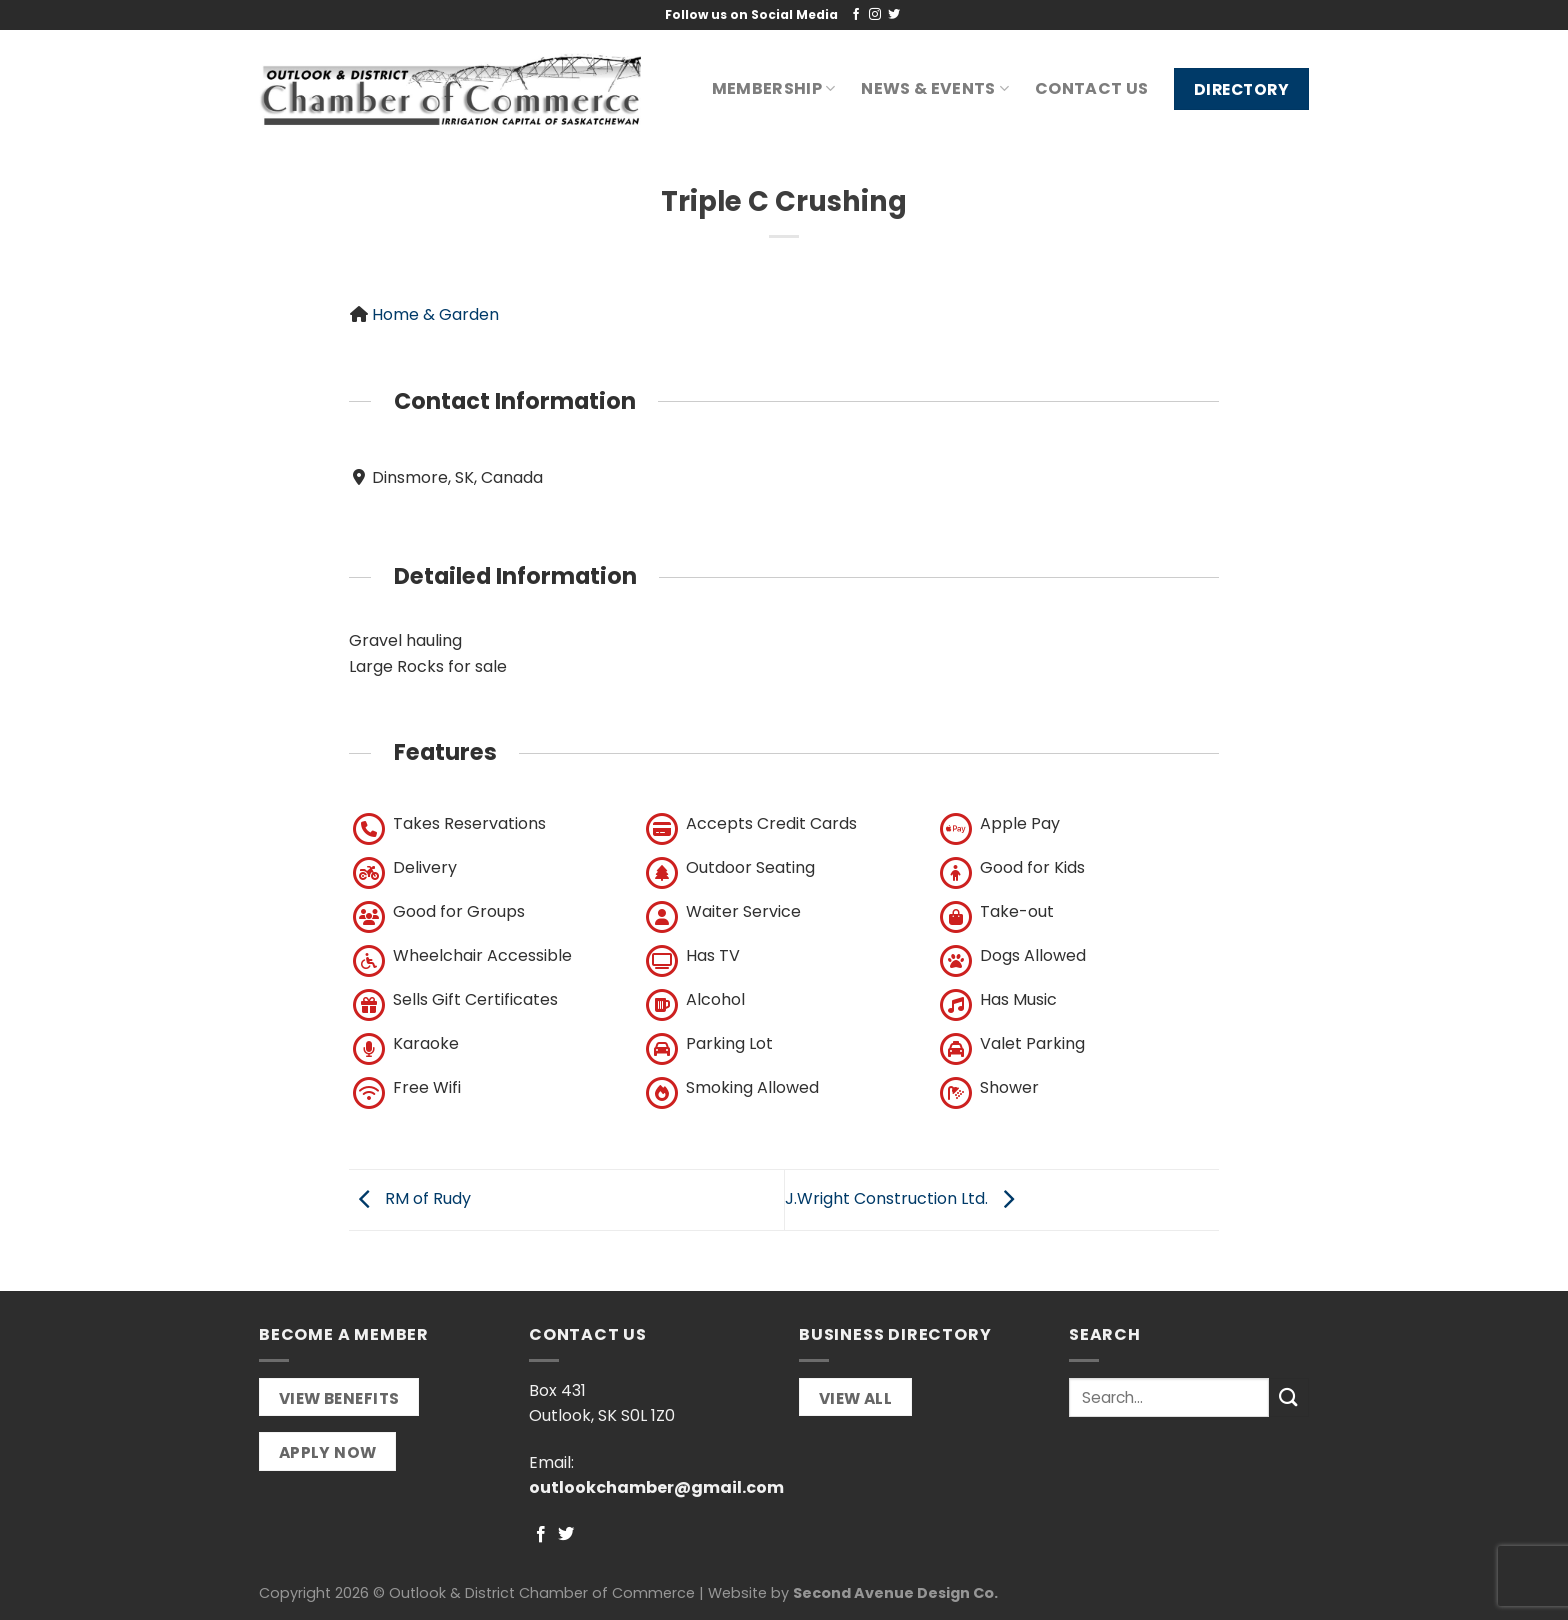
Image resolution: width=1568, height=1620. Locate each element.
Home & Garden (435, 314)
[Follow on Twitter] (894, 15)
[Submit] (1289, 1397)
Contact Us (1091, 88)
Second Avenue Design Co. (895, 1593)
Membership (774, 88)
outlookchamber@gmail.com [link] (656, 1487)
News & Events (935, 88)
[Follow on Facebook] (856, 15)
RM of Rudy (410, 1198)
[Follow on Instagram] (875, 15)
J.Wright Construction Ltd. (904, 1198)
